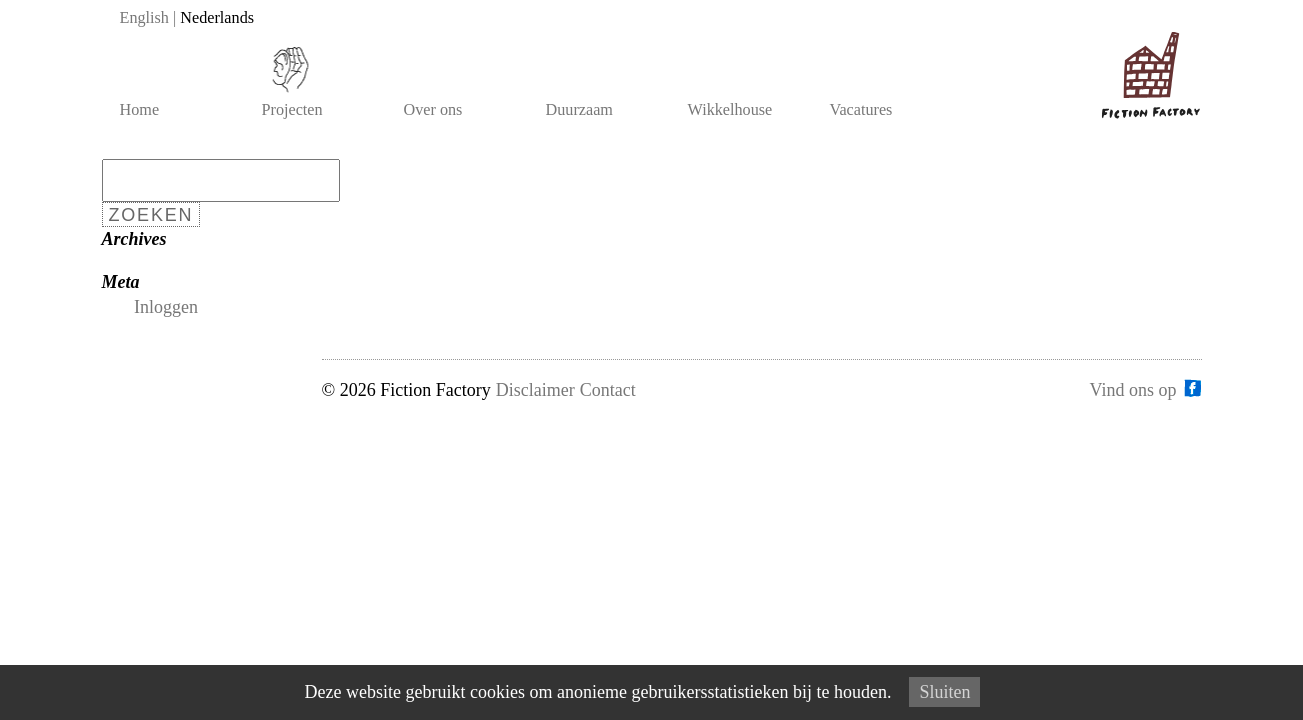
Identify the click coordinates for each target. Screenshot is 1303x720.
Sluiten (944, 692)
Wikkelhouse (730, 110)
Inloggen (166, 307)
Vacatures (861, 110)
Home (140, 110)
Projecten (292, 110)
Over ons (433, 110)
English (144, 18)
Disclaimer (535, 390)
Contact (608, 390)
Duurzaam (579, 110)
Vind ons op (1133, 389)
